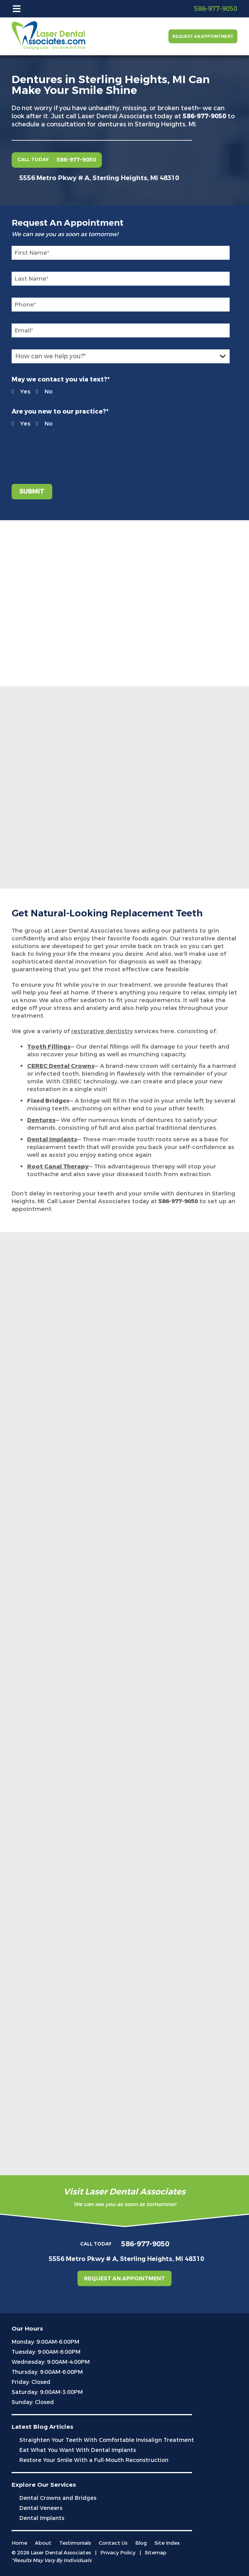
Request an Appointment (203, 36)
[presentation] (59, 451)
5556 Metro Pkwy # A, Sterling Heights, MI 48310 (99, 178)
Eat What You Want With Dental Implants (77, 2450)
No (40, 391)
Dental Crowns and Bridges (57, 2498)
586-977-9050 (204, 116)
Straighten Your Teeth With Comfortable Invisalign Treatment (106, 2440)
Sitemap (156, 2552)
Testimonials (75, 2543)
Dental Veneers (40, 2508)
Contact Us (113, 2543)
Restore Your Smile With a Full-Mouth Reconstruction (93, 2460)
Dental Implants (41, 2518)
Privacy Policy (118, 2552)
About (43, 2543)
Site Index (167, 2543)
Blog (141, 2543)
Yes (16, 391)
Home (19, 2543)
